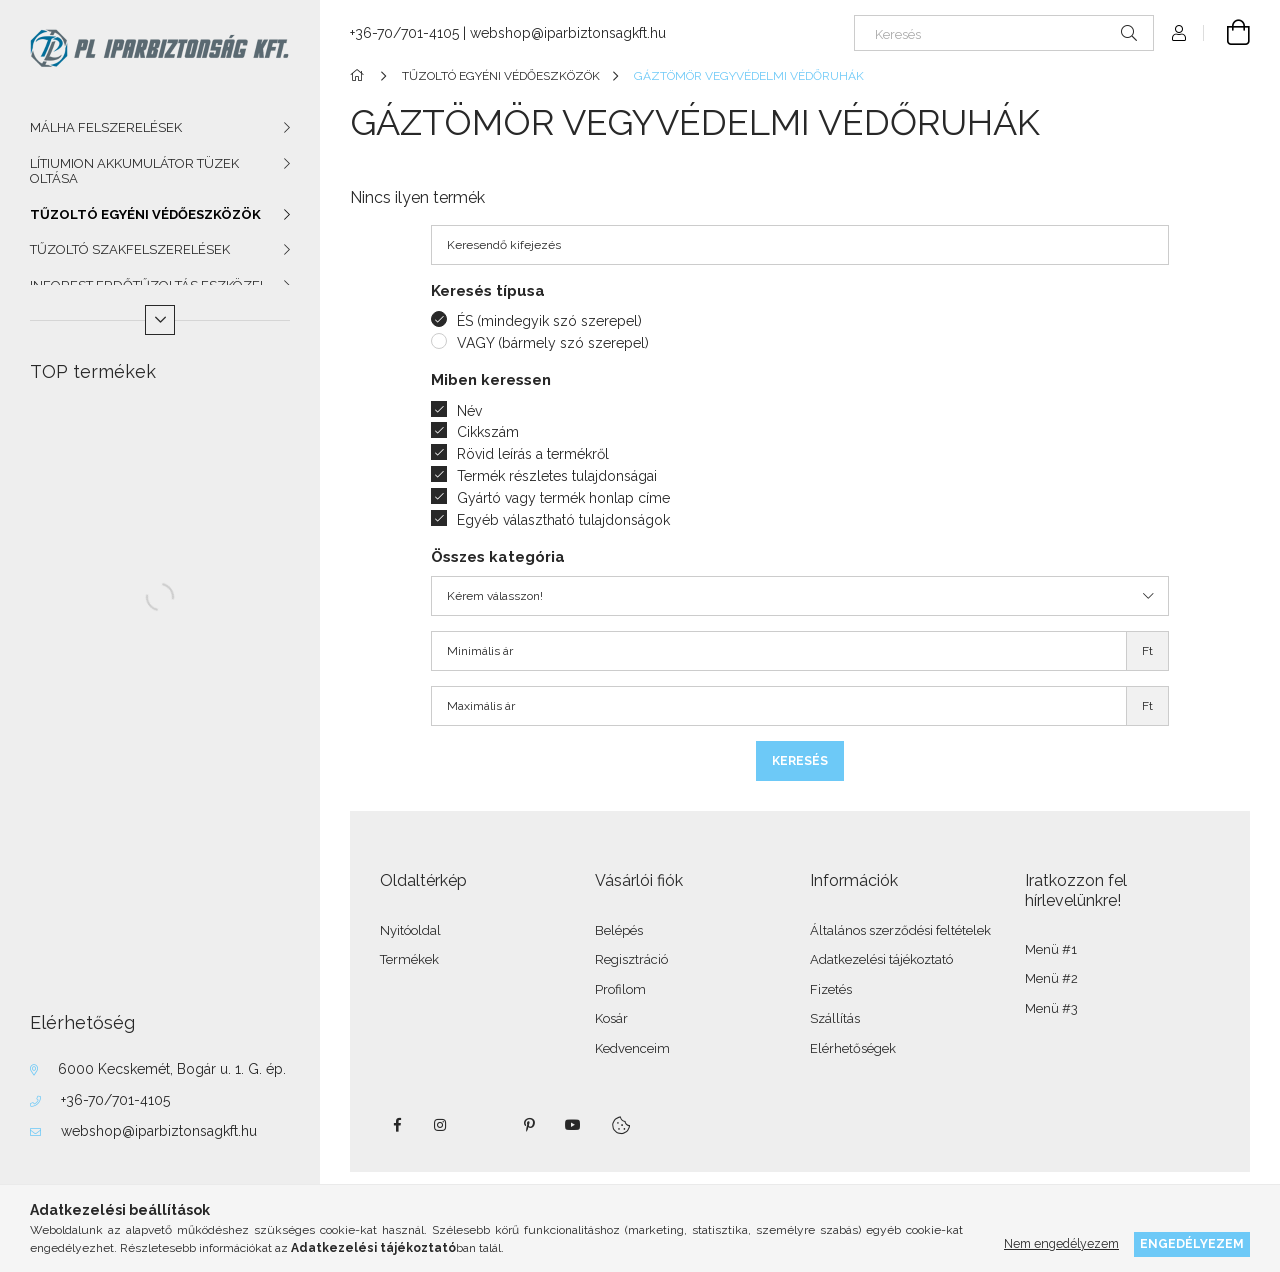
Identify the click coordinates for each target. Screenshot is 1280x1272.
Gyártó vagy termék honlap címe (563, 498)
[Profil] (1179, 33)
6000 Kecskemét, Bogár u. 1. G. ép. (172, 1069)
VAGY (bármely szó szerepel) (553, 343)
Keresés (800, 761)
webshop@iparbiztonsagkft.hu (159, 1131)
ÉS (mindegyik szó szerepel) (549, 321)
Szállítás (835, 1018)
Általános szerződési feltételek (900, 930)
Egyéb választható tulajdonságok (563, 520)
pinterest (529, 1125)
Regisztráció (631, 959)
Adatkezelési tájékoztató (881, 959)
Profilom (620, 989)
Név (469, 411)
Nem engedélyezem (1061, 1243)
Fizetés (831, 989)
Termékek (409, 959)
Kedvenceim (632, 1048)
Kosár (611, 1018)
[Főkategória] (360, 76)
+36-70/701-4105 (115, 1100)
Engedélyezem (1192, 1243)
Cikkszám (488, 432)
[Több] (160, 320)
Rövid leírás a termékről (533, 454)
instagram (441, 1125)
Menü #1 (1051, 949)
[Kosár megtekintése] (1227, 33)
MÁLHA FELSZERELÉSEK (106, 127)
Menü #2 (1051, 978)
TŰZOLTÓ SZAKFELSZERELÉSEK (130, 249)
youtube (573, 1125)
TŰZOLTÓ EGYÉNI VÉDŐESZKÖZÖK (145, 214)
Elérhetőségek (853, 1048)
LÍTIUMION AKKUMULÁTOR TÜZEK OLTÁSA (134, 171)
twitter (485, 1125)
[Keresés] (1004, 33)
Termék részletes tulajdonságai (557, 476)
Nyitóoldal (410, 930)
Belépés (619, 930)
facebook (397, 1125)
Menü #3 (1051, 1008)
